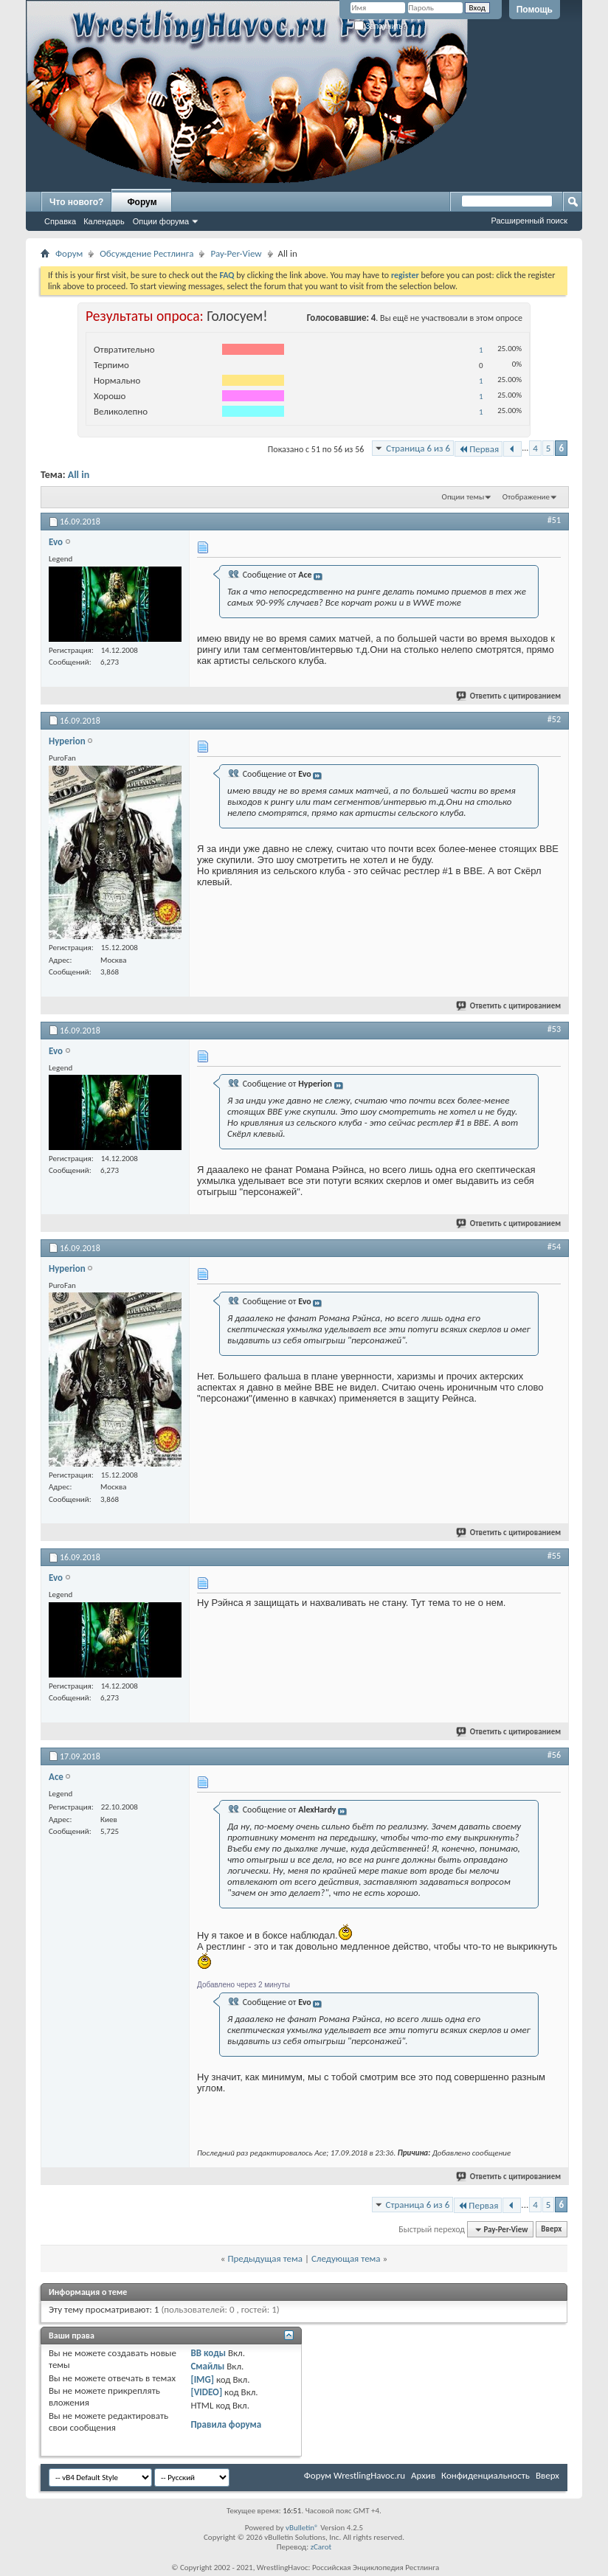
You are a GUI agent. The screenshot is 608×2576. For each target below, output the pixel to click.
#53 (554, 1029)
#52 (554, 719)
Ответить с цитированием (509, 696)
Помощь (535, 9)
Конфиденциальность (485, 2475)
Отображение (526, 497)
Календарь (104, 221)
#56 (554, 1755)
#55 (554, 1556)
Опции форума (161, 221)
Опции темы (463, 497)
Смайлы (207, 2366)
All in (78, 474)
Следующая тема (346, 2258)
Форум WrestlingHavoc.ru (354, 2475)
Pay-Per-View (235, 253)
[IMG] (202, 2379)
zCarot (321, 2547)
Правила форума (225, 2424)
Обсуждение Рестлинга (146, 253)
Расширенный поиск (529, 220)
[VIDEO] (206, 2391)
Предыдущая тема (265, 2258)
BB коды (208, 2352)
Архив (423, 2475)
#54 (554, 1247)
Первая (478, 448)
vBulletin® (302, 2527)
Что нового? (76, 202)
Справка (60, 221)
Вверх (551, 2229)
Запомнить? (380, 26)
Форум (141, 202)
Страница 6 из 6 (418, 448)
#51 (554, 520)
